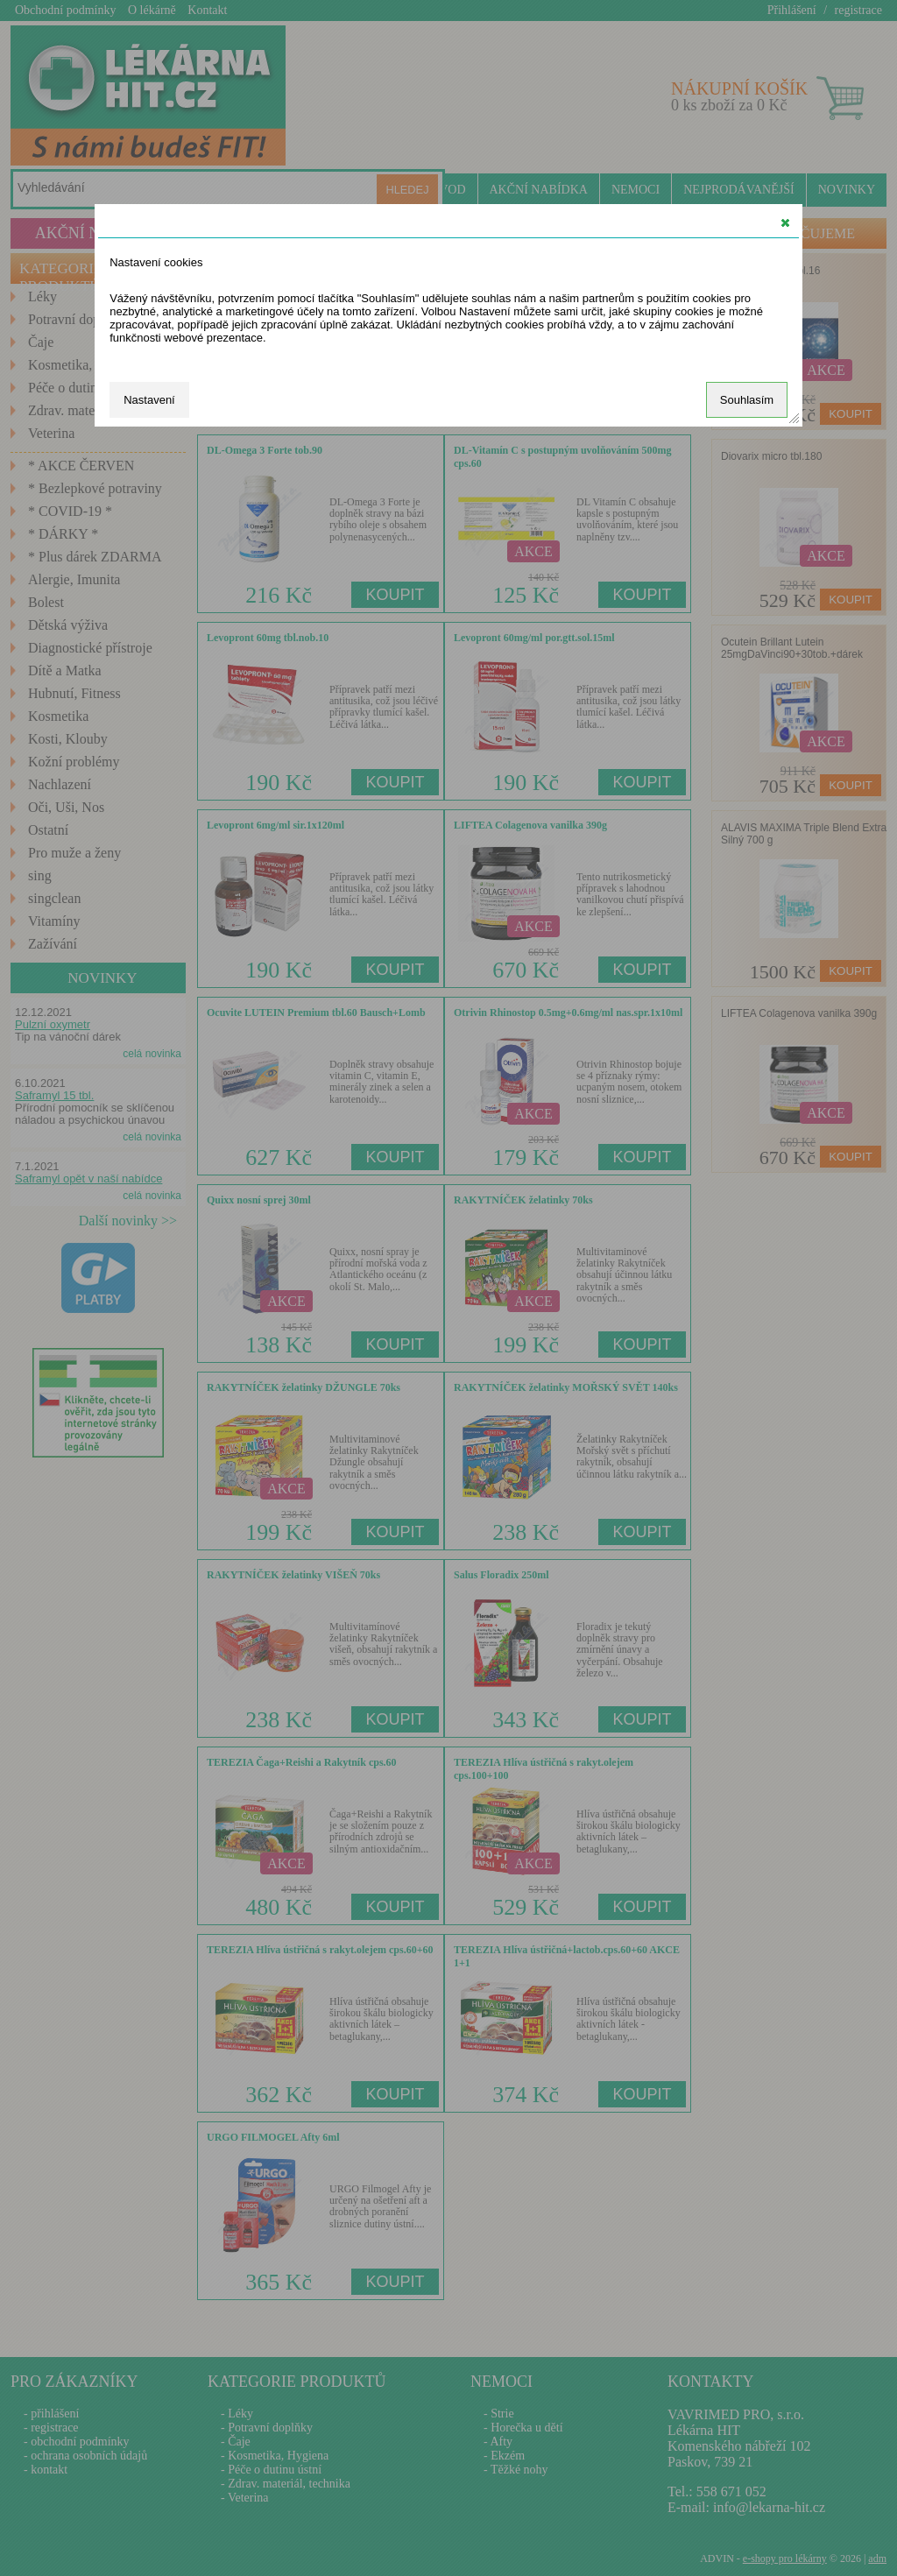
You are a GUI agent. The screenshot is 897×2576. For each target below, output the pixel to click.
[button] (785, 222)
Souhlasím (746, 399)
